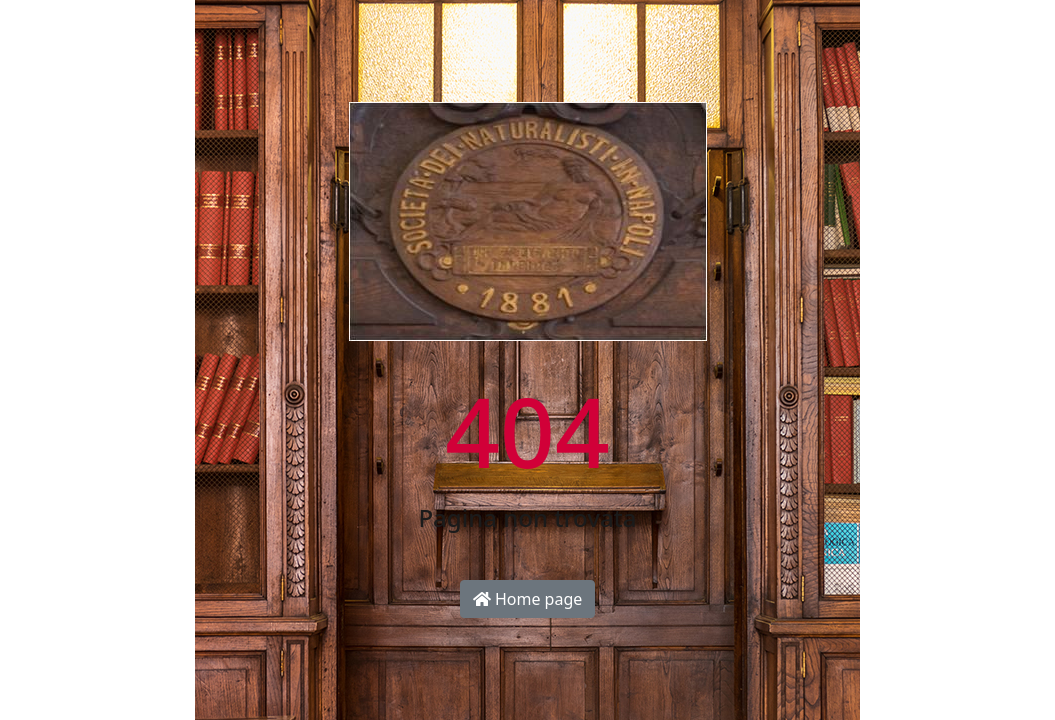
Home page (528, 599)
